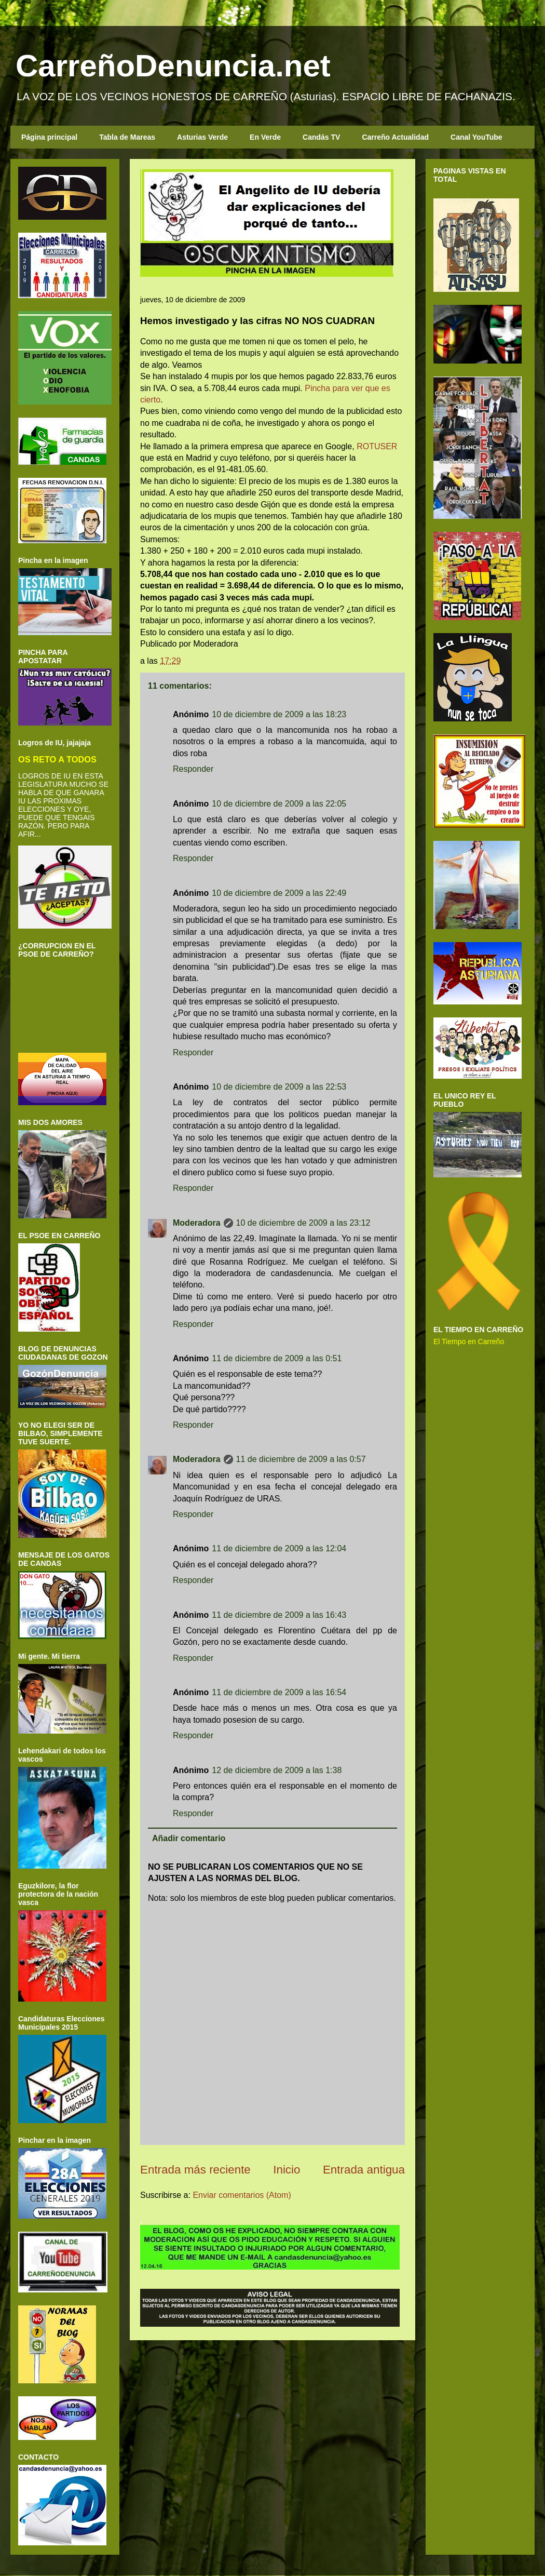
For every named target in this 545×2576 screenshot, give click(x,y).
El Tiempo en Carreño (468, 1341)
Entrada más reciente (195, 2169)
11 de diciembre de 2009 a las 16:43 (279, 1615)
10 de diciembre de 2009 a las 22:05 (279, 803)
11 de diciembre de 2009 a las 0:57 (301, 1459)
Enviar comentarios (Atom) (242, 2195)
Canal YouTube (476, 137)
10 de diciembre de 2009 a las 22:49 (279, 893)
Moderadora (197, 1222)
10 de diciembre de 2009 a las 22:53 (279, 1086)
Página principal (49, 137)
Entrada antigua (364, 2169)
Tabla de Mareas (127, 137)
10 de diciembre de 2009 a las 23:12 (303, 1222)
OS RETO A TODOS (57, 759)
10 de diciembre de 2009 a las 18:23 (279, 714)
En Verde (265, 137)
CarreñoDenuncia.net (173, 65)
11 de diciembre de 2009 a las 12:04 (279, 1548)
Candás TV (321, 137)
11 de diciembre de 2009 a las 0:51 (277, 1358)
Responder (193, 768)
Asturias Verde (202, 137)
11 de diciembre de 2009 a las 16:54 (279, 1692)
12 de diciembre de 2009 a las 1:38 (277, 1770)
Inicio (286, 2169)
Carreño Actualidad (395, 137)
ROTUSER (377, 446)
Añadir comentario (188, 1838)
